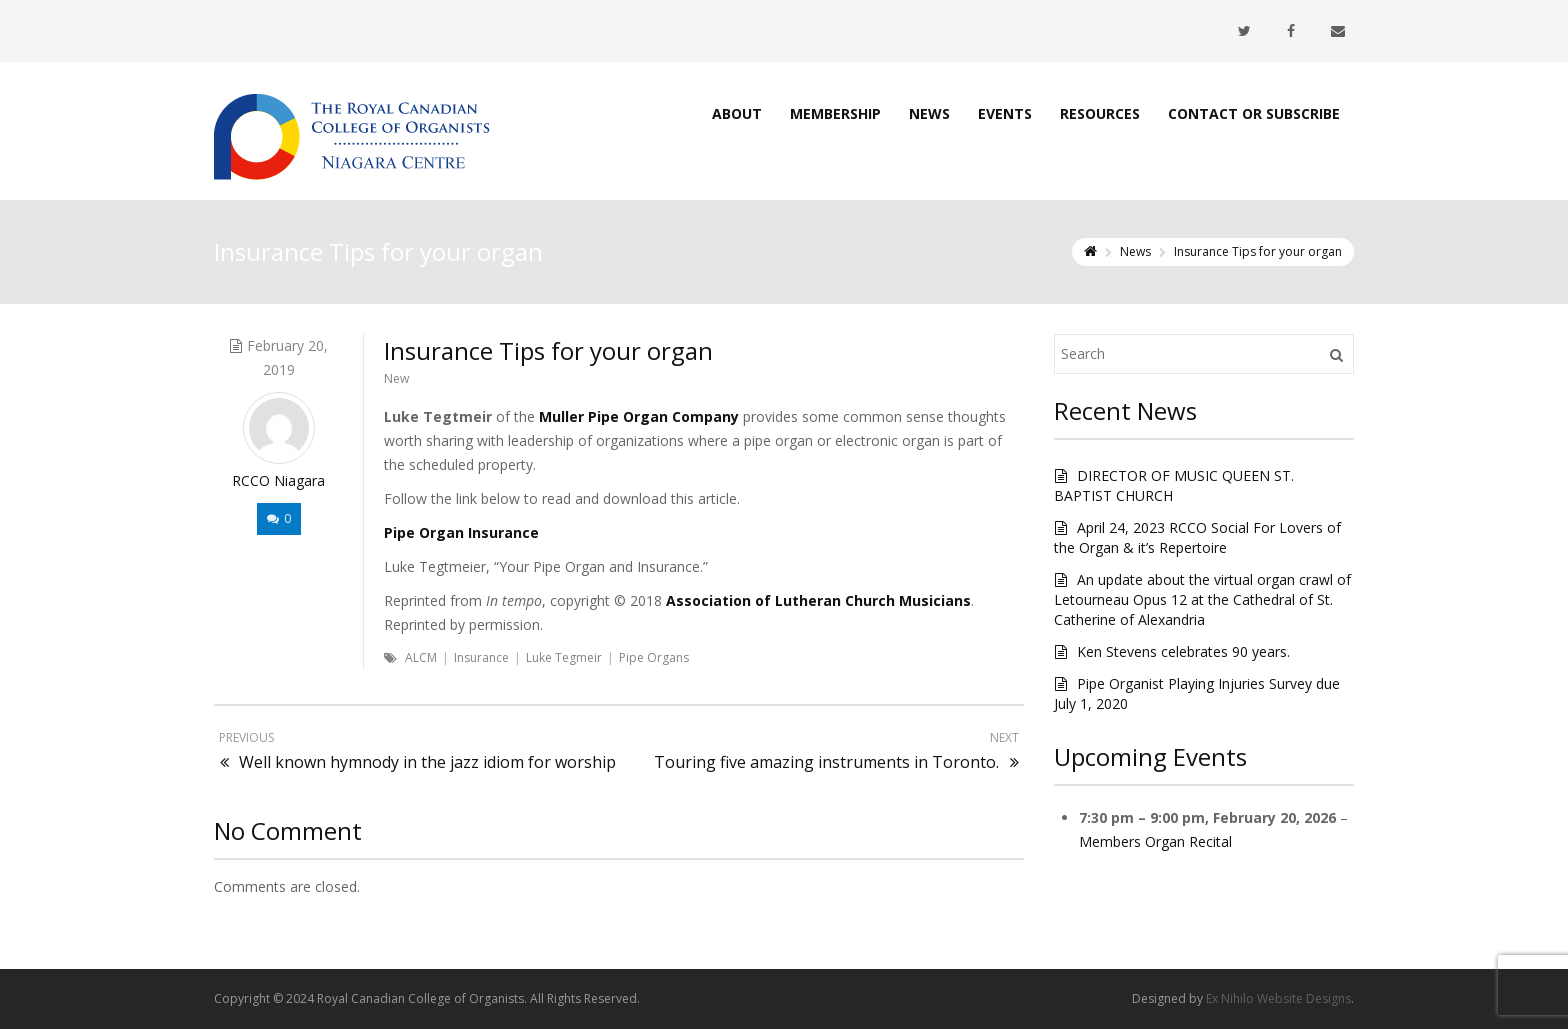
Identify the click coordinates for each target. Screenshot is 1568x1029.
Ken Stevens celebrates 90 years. (1183, 651)
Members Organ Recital (1155, 841)
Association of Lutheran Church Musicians (818, 600)
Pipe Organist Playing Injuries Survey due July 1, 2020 (1197, 693)
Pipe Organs (654, 657)
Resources (1100, 113)
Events (1005, 113)
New (396, 378)
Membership (835, 113)
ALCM (421, 657)
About (737, 113)
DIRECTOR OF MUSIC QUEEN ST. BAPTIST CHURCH (1174, 485)
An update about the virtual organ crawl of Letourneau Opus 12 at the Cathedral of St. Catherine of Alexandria (1202, 599)
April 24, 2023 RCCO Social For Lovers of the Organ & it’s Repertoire (1197, 537)
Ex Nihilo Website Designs (1278, 998)
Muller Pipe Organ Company (639, 416)
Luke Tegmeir (564, 657)
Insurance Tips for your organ (548, 350)
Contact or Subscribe (1254, 113)
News (929, 113)
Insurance (481, 657)
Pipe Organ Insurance (461, 532)
